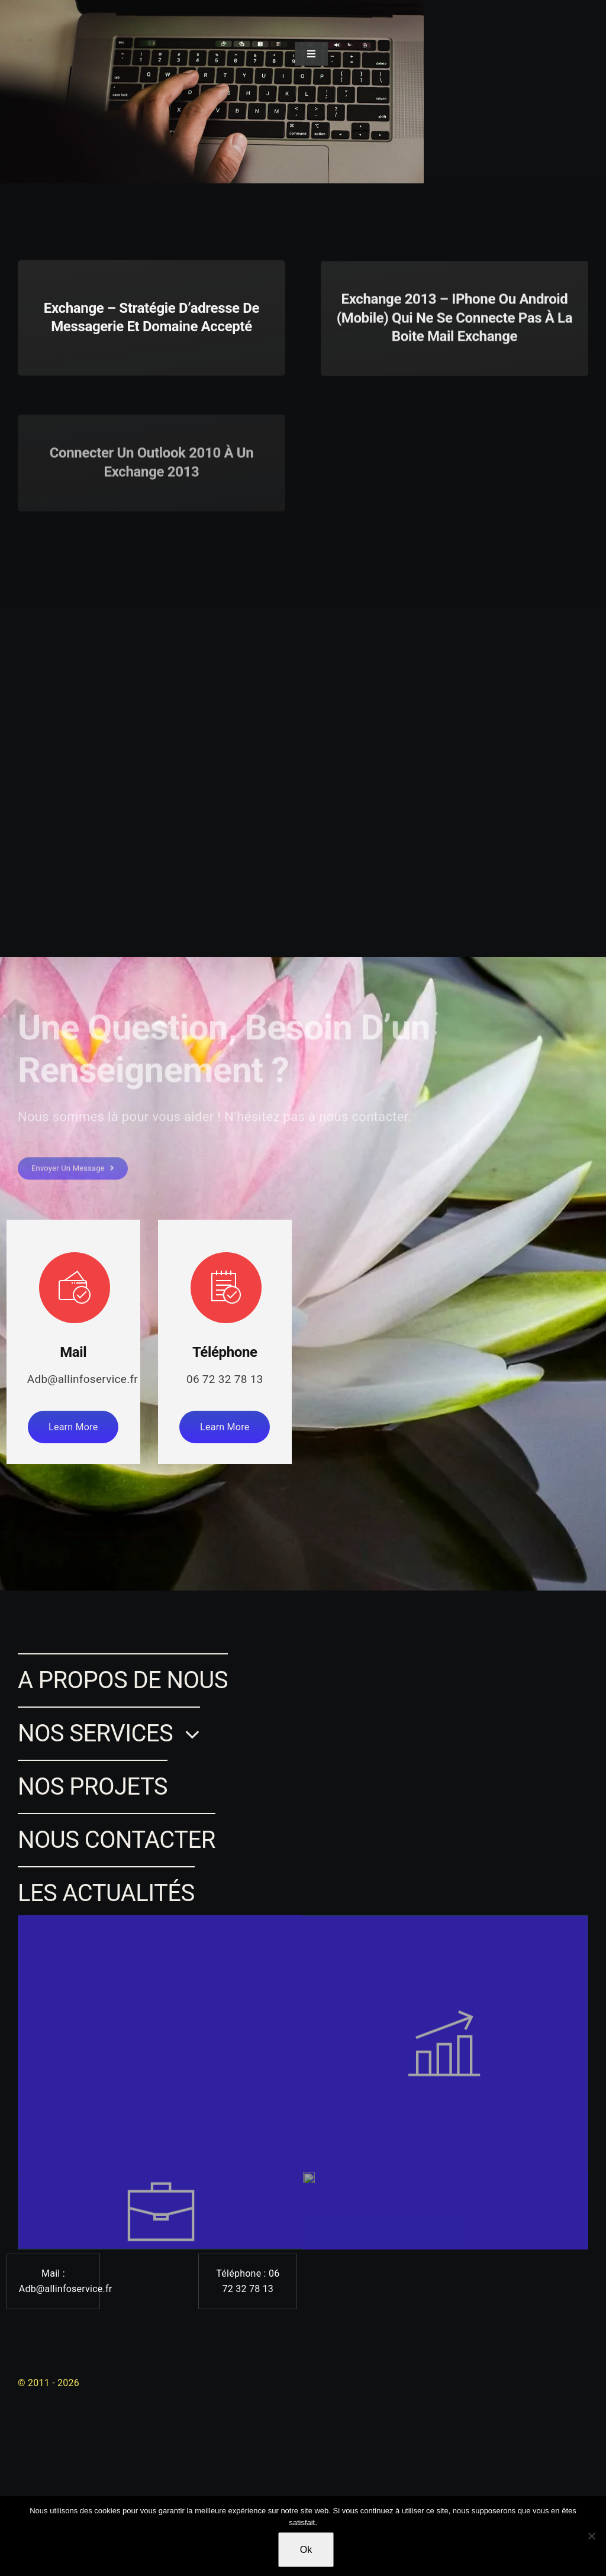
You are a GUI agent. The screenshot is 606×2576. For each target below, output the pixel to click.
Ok (306, 2550)
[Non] (591, 2536)
